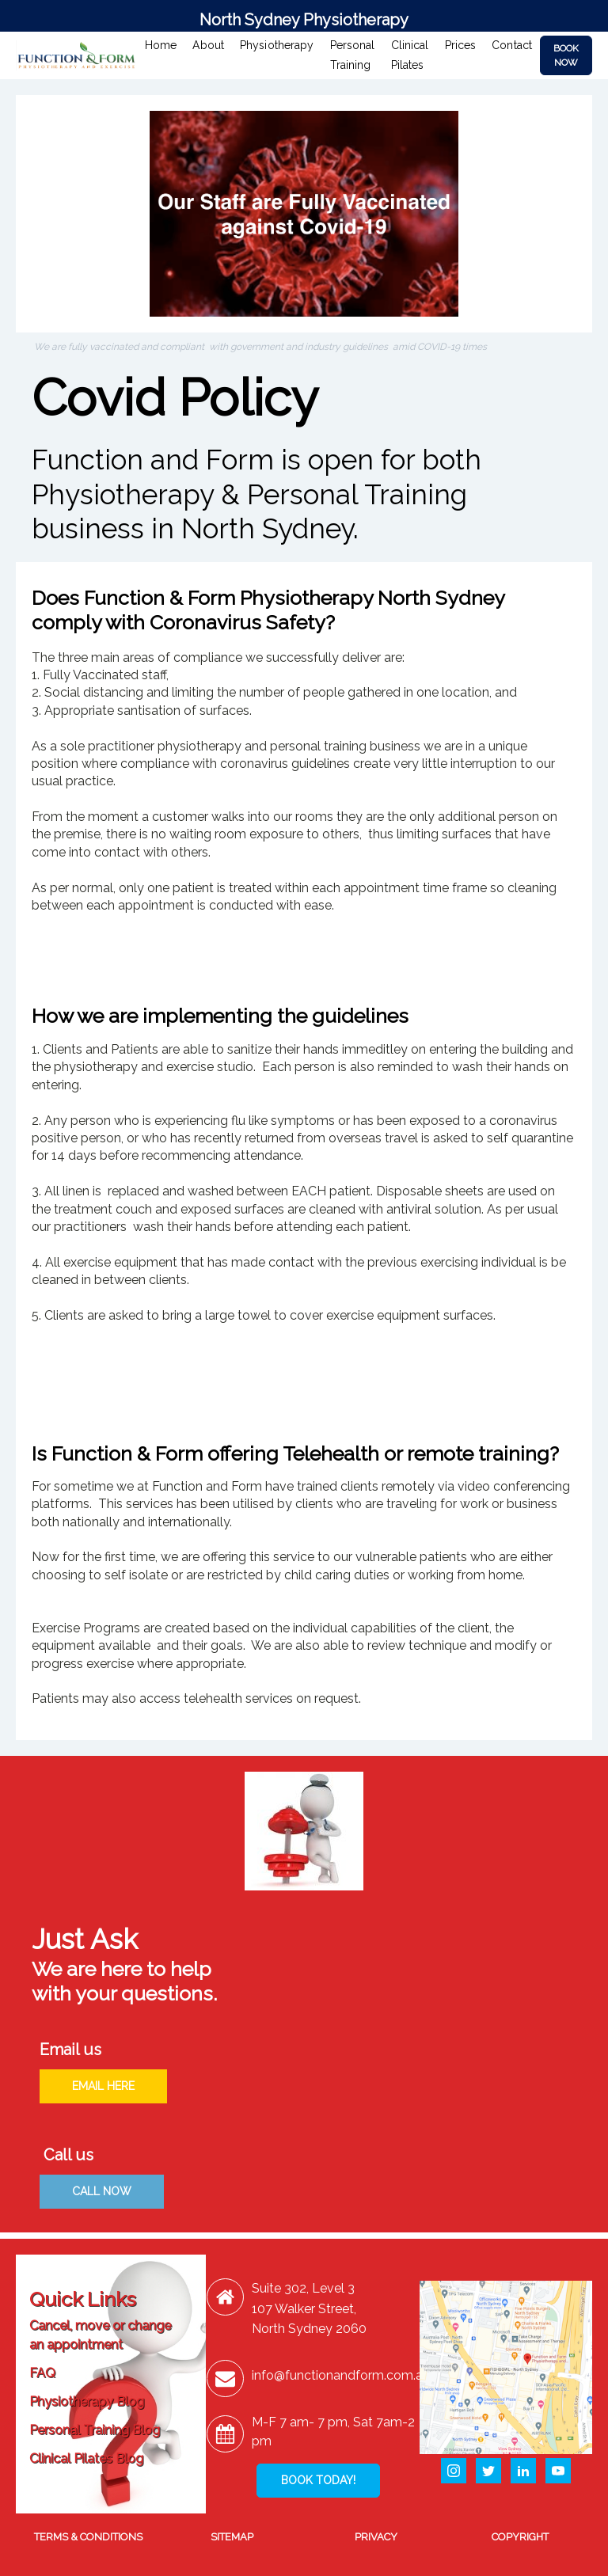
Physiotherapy (277, 45)
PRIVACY (376, 2537)
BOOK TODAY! (318, 2480)
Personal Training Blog (94, 2429)
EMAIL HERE (103, 2086)
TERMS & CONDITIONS (88, 2537)
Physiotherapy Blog (86, 2401)
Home (161, 45)
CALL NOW (101, 2191)
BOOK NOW (566, 55)
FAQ (42, 2372)
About (208, 45)
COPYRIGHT (520, 2537)
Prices (461, 45)
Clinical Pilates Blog (86, 2458)
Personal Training (352, 55)
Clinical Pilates (410, 55)
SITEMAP (232, 2537)
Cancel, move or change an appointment (100, 2335)
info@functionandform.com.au (341, 2375)
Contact (512, 45)
